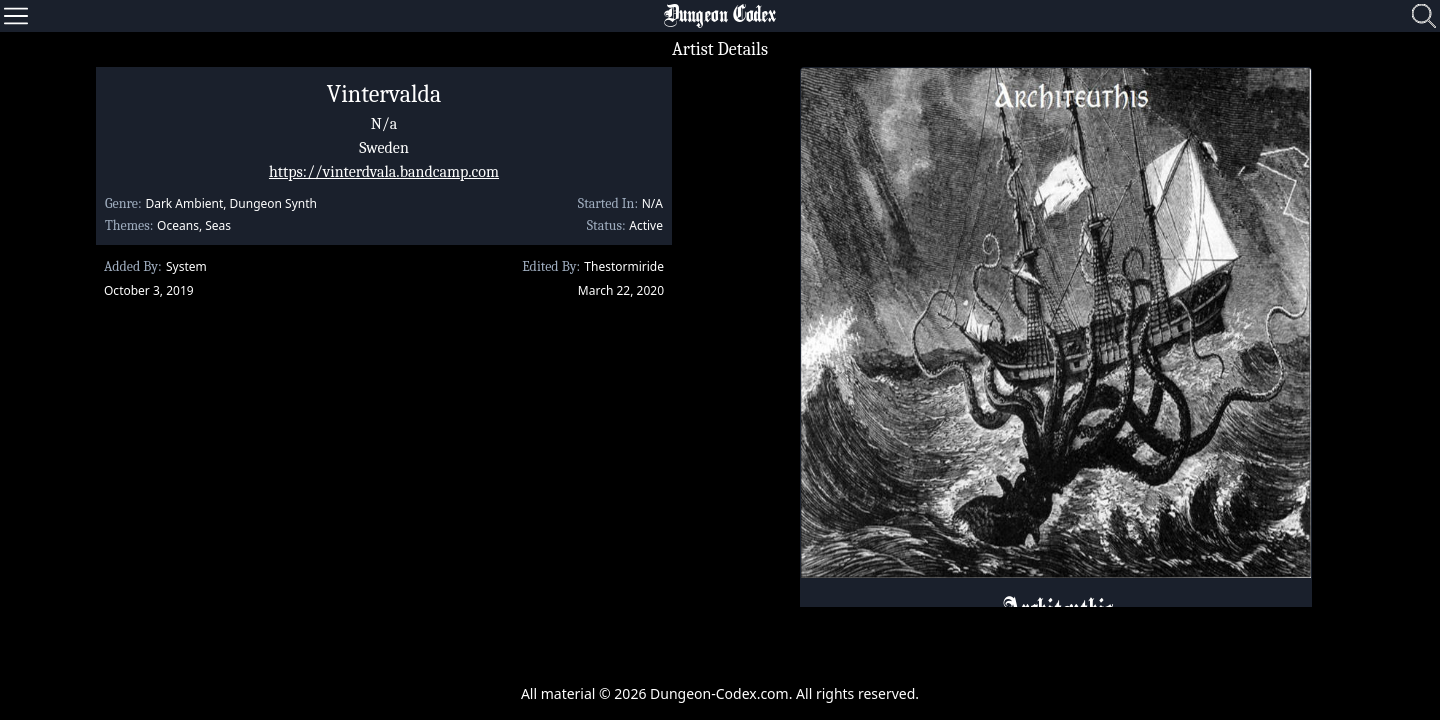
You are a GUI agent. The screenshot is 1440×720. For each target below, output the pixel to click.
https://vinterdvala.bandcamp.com (384, 172)
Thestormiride (624, 266)
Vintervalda (384, 94)
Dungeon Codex (720, 16)
